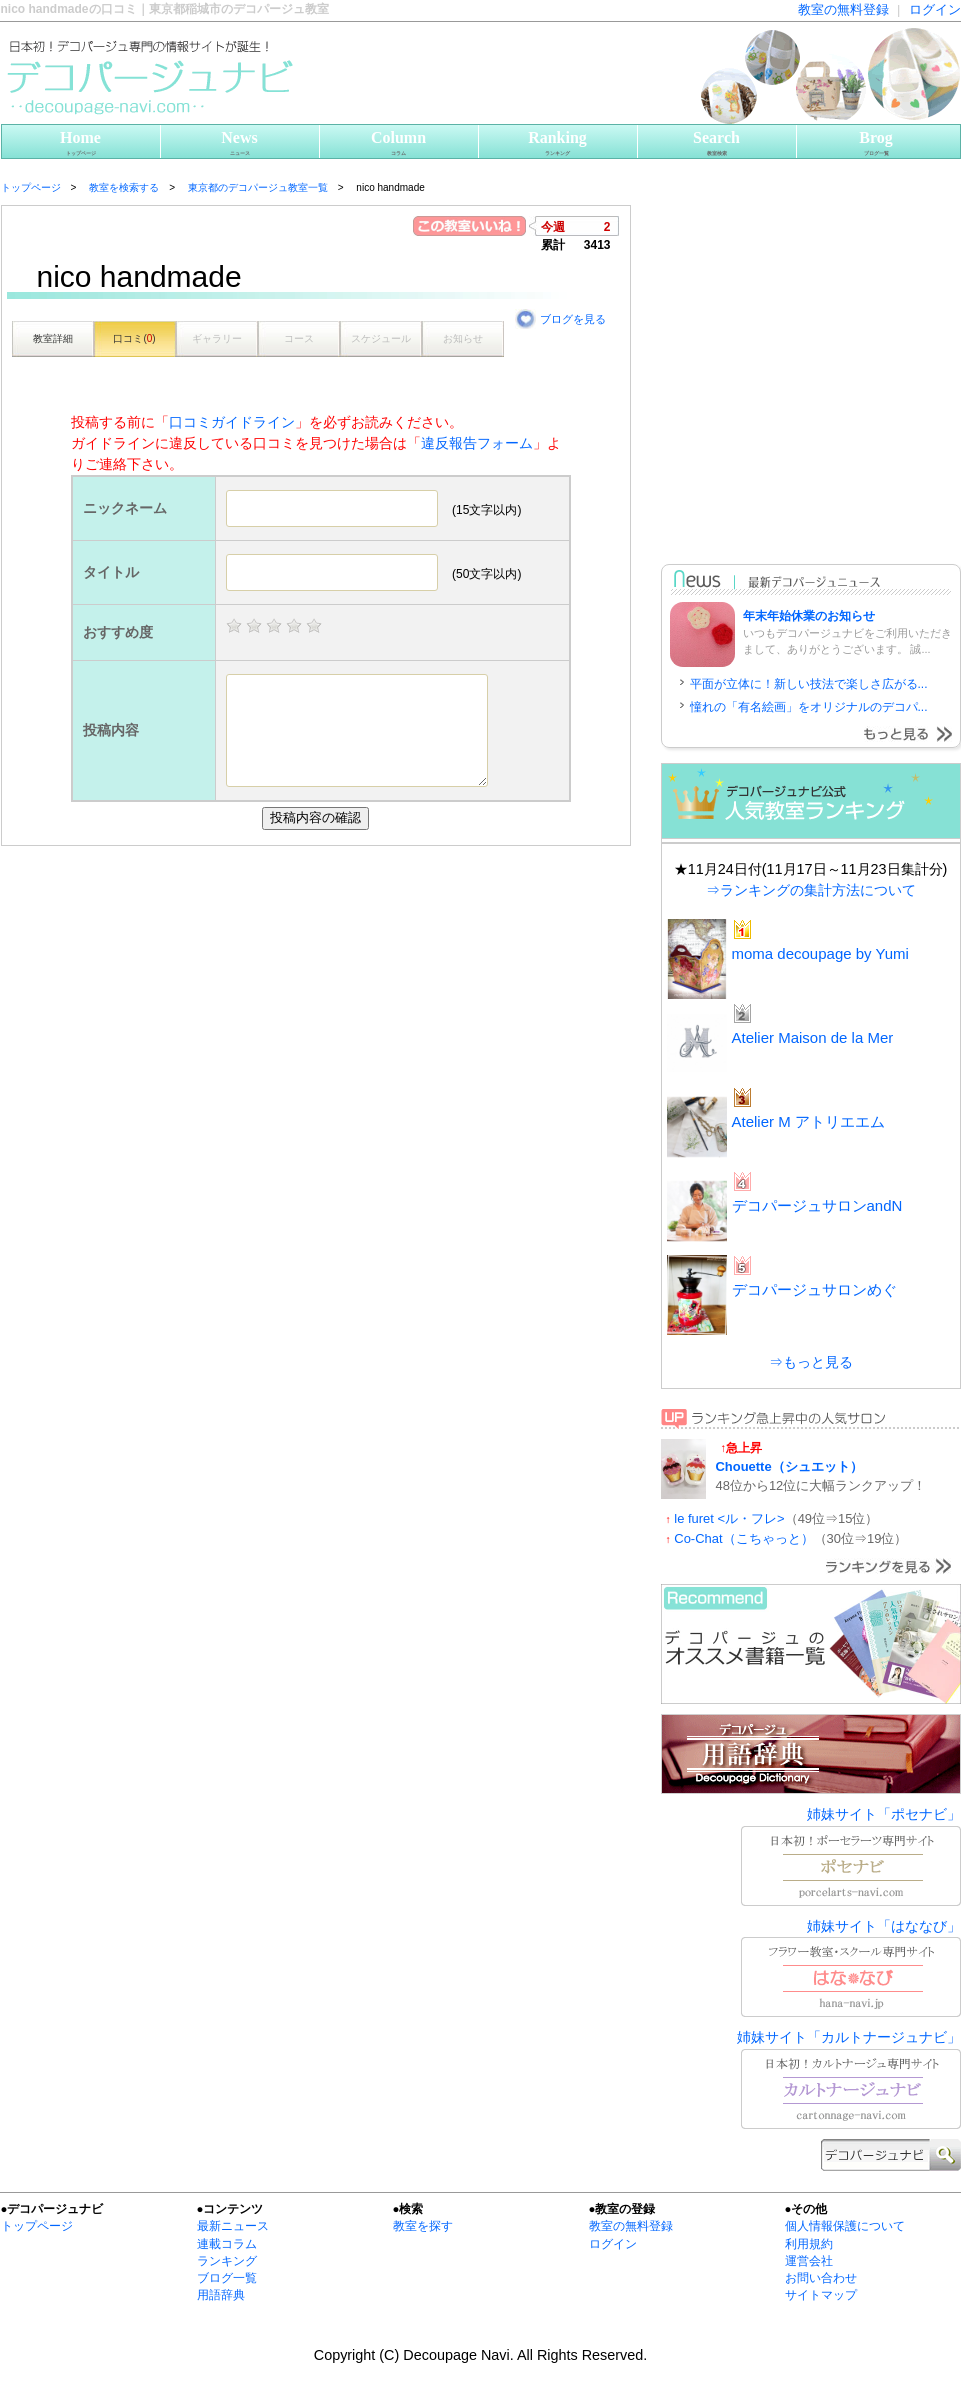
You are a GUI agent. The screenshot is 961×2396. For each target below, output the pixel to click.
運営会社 (809, 2261)
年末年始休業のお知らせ (809, 616)
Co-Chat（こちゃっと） (743, 1538)
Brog (876, 143)
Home (81, 143)
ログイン (935, 9)
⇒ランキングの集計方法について (811, 890)
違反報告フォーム (477, 443)
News (240, 143)
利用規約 (809, 2244)
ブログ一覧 (227, 2278)
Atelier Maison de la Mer (813, 1037)
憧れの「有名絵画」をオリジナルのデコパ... (809, 707)
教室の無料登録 (843, 9)
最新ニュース (233, 2226)
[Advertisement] (188, 1043)
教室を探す (423, 2226)
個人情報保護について (845, 2226)
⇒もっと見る (811, 1362)
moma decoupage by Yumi (820, 953)
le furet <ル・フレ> (729, 1518)
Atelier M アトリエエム (808, 1121)
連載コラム (227, 2244)
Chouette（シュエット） (789, 1466)
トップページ (37, 2226)
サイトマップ (821, 2295)
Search (717, 143)
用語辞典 (221, 2295)
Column (399, 143)
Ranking (558, 143)
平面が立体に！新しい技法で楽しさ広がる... (809, 684)
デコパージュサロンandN (817, 1205)
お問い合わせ (821, 2278)
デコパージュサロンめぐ (814, 1289)
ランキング (227, 2261)
